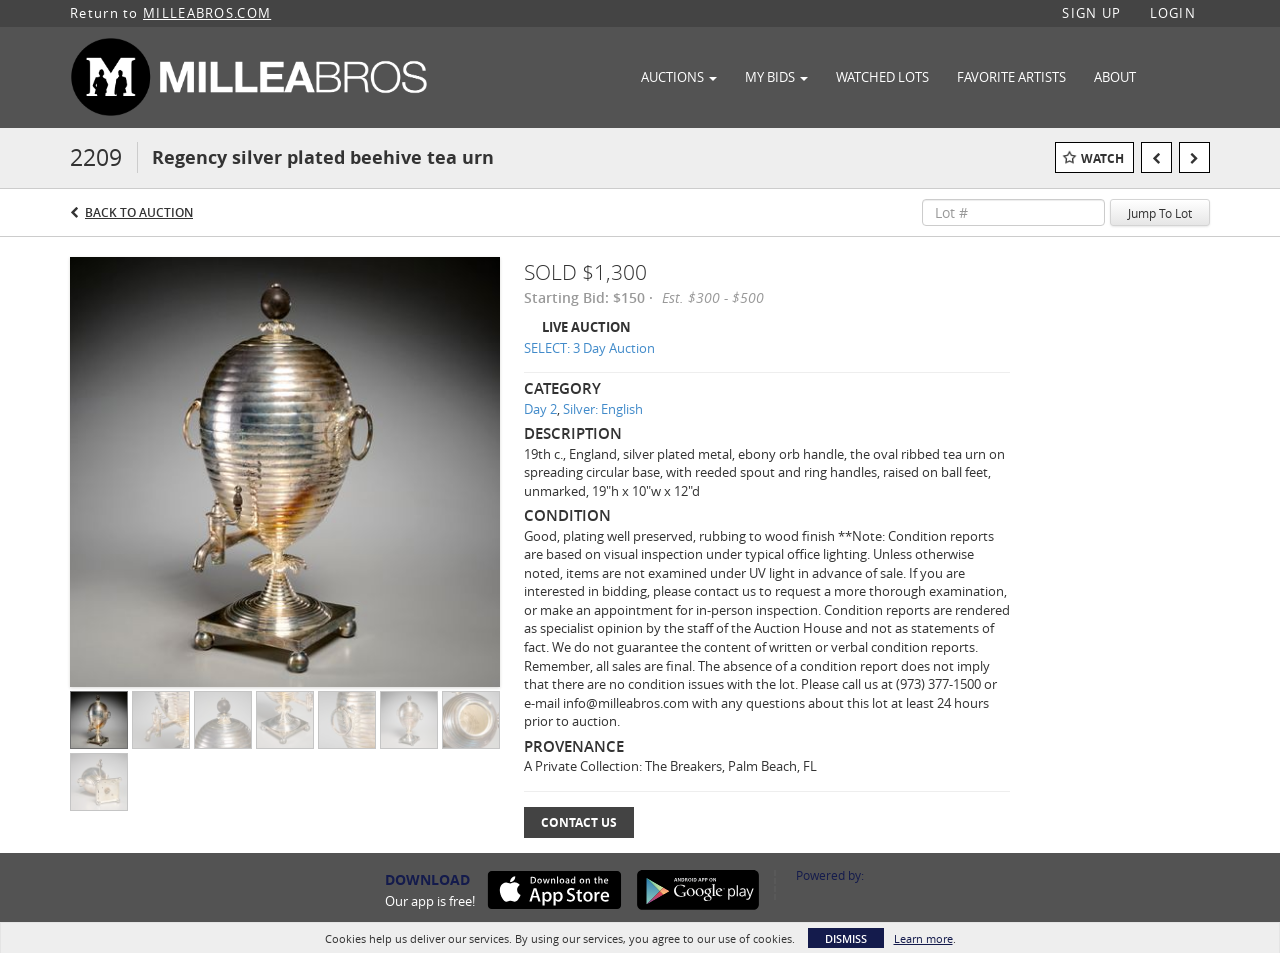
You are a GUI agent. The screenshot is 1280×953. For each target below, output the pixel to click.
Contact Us (579, 822)
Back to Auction (139, 212)
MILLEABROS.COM (207, 13)
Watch (1102, 158)
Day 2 (540, 409)
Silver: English (603, 409)
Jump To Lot (1160, 213)
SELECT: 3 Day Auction (589, 348)
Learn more (923, 938)
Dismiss (846, 938)
